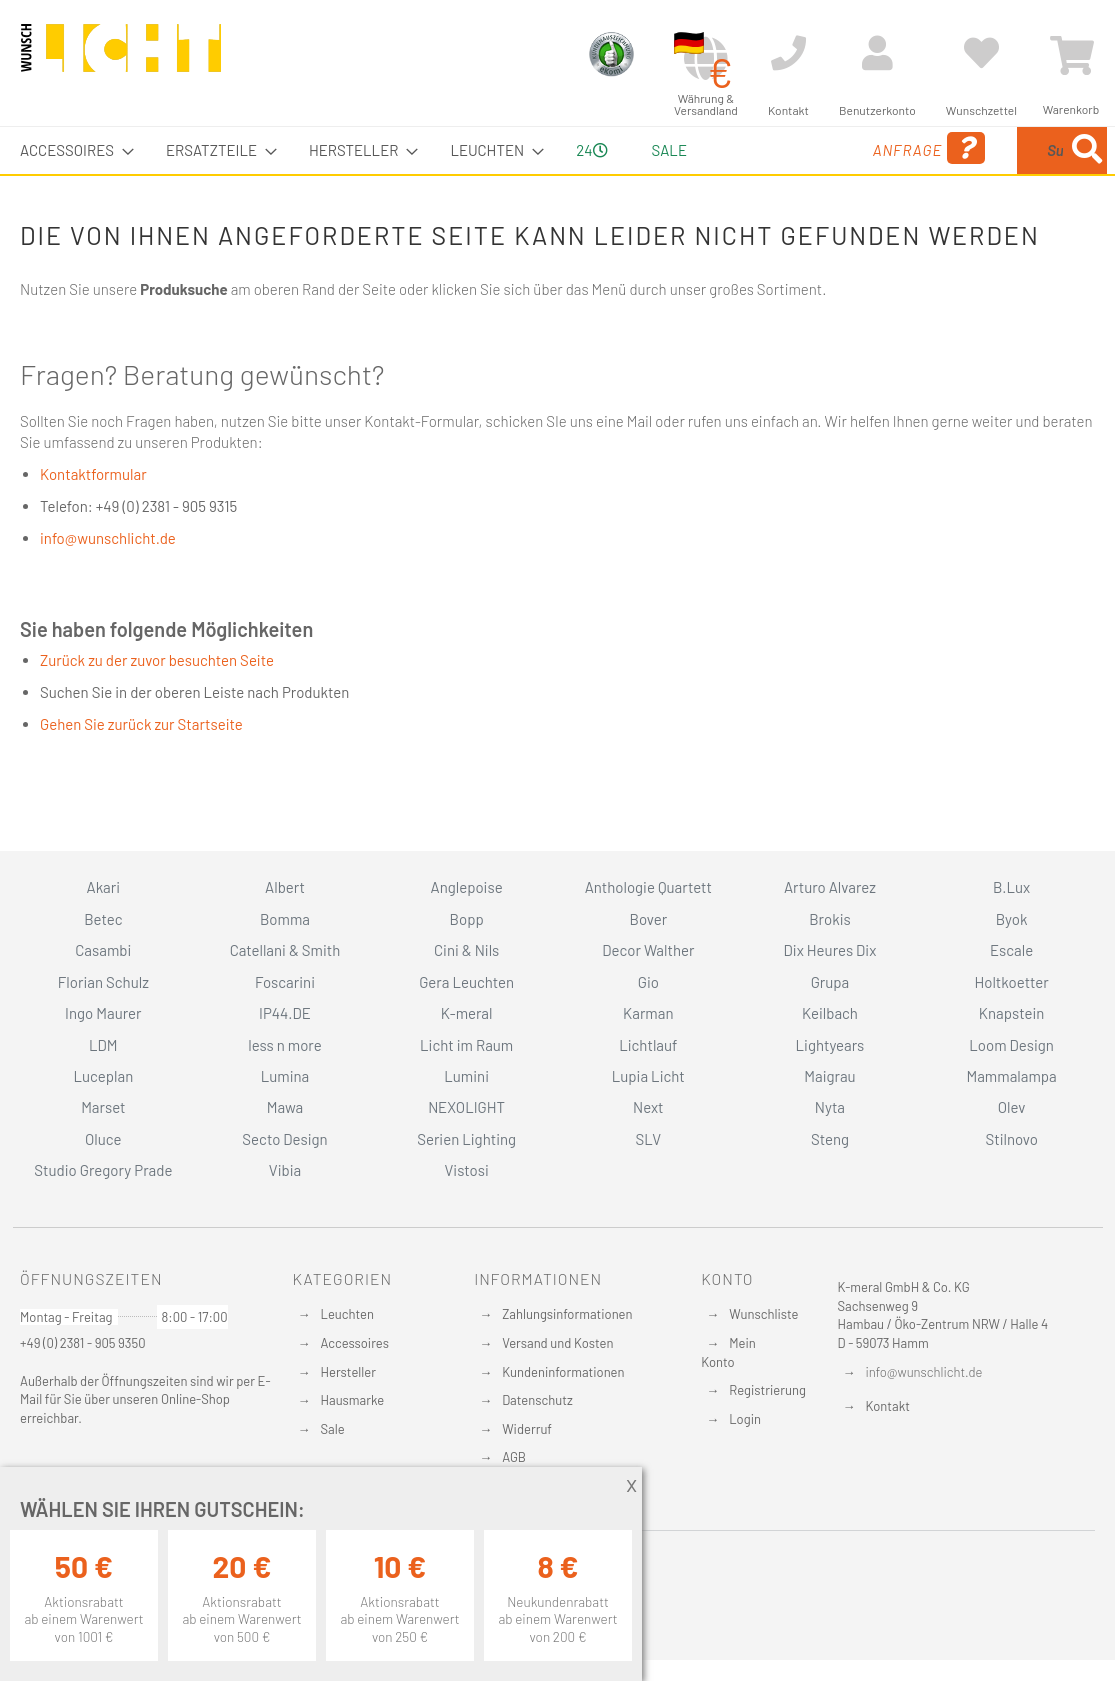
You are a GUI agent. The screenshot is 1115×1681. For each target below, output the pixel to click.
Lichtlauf (648, 1045)
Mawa (285, 1107)
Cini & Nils (466, 950)
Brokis (830, 919)
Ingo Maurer (103, 1013)
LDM (103, 1045)
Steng (830, 1139)
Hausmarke (353, 1400)
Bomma (285, 919)
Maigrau (829, 1076)
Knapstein (1012, 1013)
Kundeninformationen (563, 1372)
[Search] (886, 243)
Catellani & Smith (285, 950)
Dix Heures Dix (830, 950)
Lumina (285, 1076)
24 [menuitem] (584, 173)
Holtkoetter (1011, 982)
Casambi (103, 950)
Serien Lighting (466, 1139)
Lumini (466, 1076)
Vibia (285, 1170)
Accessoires (355, 1343)
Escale (1011, 950)
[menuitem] (71, 150)
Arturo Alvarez (830, 887)
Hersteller (348, 1372)
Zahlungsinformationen (567, 1314)
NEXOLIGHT (466, 1107)
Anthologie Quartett (648, 887)
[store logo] (121, 57)
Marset (103, 1107)
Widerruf (527, 1429)
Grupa (830, 982)
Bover (648, 919)
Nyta (830, 1107)
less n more (284, 1045)
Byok (1012, 919)
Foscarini (285, 982)
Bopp (467, 919)
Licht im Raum (466, 1045)
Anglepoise (467, 887)
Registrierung (767, 1390)
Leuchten (348, 1314)
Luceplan (103, 1076)
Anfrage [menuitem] (764, 176)
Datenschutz (537, 1400)
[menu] (557, 174)
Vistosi (466, 1170)
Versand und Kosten (557, 1343)
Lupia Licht (648, 1076)
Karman (648, 1013)
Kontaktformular (93, 521)
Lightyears (830, 1045)
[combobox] (973, 174)
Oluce (103, 1139)
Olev (1012, 1107)
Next (648, 1107)
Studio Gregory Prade (103, 1170)
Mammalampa (1011, 1076)
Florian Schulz (103, 982)
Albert (285, 887)
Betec (103, 919)
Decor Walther (648, 950)
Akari (103, 887)
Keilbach (830, 1013)
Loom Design (1011, 1045)
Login (745, 1419)
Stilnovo (1011, 1139)
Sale (333, 1429)
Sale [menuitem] (666, 150)
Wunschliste (763, 1314)
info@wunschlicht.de (108, 585)
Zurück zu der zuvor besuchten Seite (157, 707)
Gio (648, 982)
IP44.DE (285, 1013)
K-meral (467, 1013)
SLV (648, 1139)
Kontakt (888, 1406)
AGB (514, 1457)
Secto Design (284, 1139)
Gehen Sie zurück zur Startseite (141, 771)
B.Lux (1011, 887)
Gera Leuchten (466, 982)
